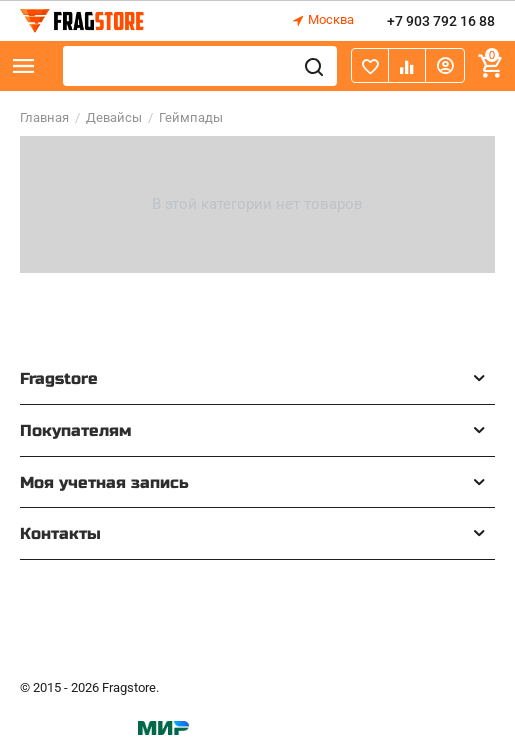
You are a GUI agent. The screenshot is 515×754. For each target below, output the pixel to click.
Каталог (24, 66)
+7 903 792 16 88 (441, 21)
